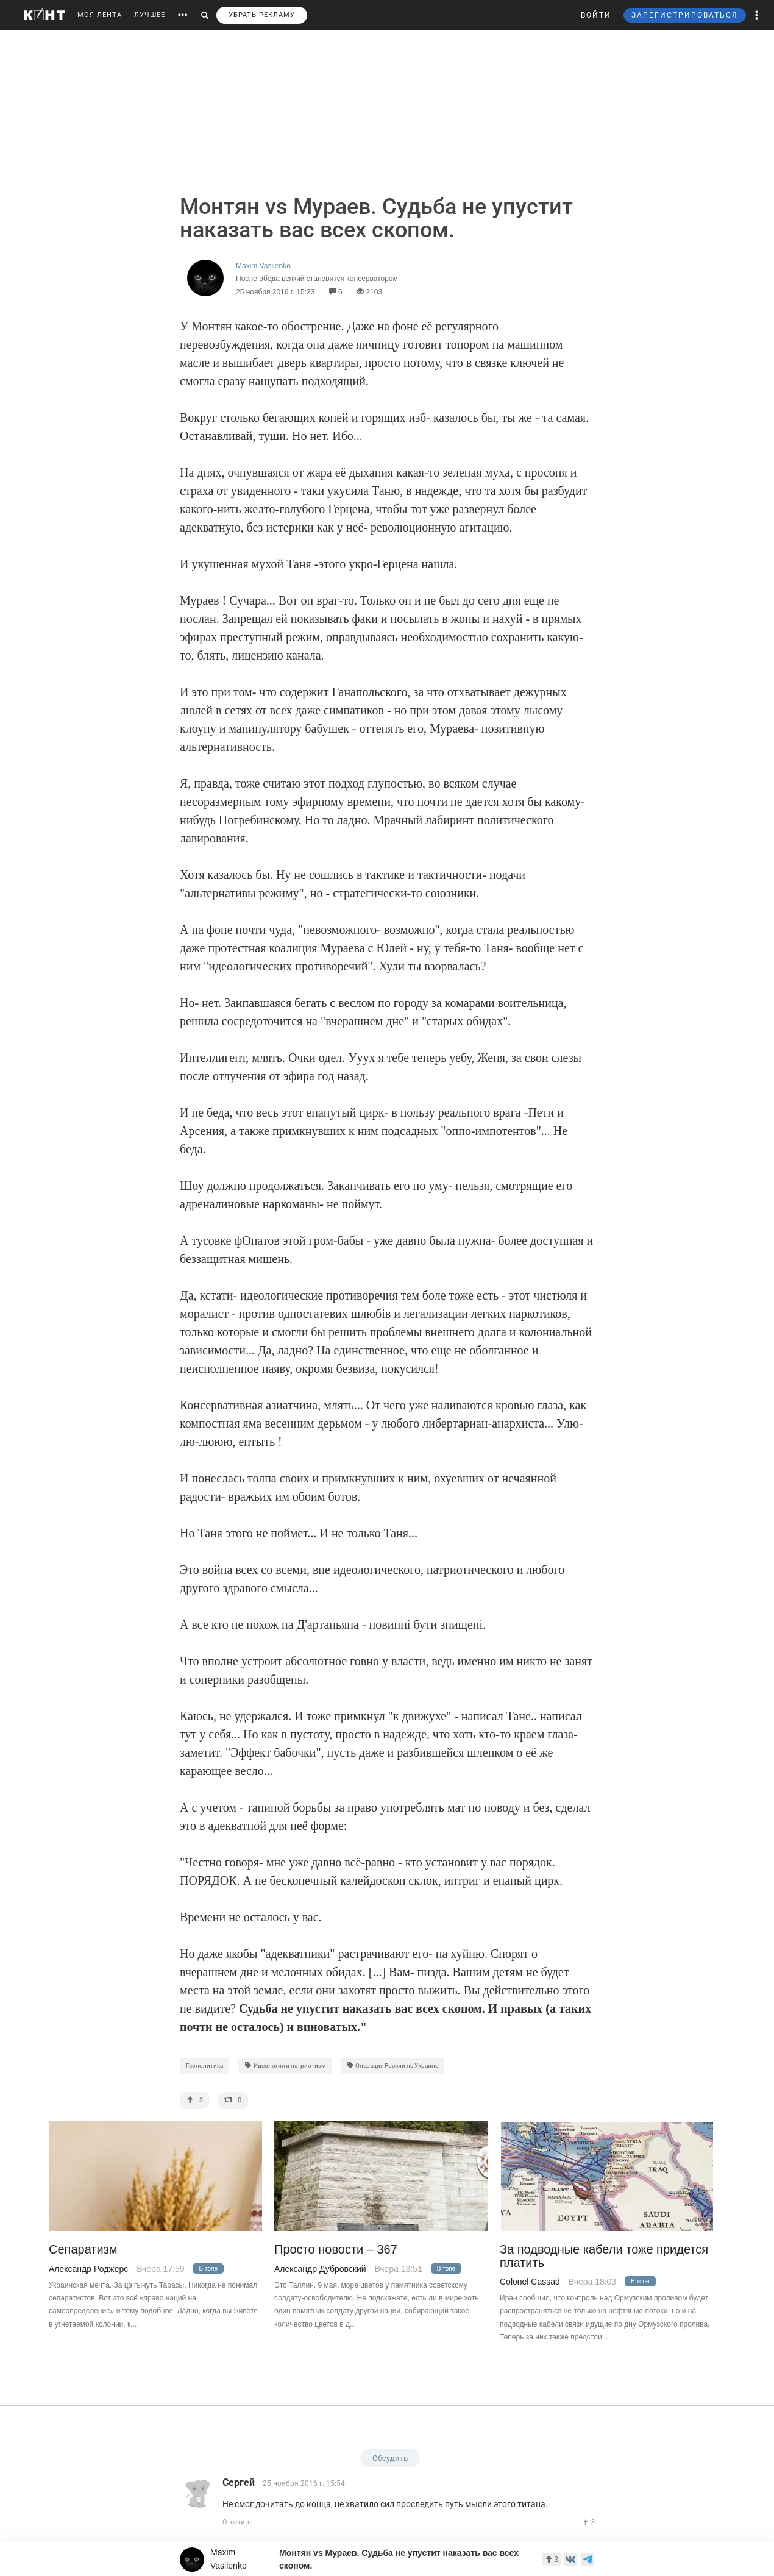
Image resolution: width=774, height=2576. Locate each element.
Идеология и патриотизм (284, 2065)
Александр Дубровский (320, 2269)
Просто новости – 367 (335, 2249)
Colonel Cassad (530, 2281)
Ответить (236, 2522)
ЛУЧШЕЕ (149, 15)
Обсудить (390, 2458)
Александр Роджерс (88, 2269)
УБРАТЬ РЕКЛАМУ (262, 15)
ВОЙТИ (596, 15)
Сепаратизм (83, 2249)
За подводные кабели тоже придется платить (604, 2256)
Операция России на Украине (393, 2065)
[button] (757, 15)
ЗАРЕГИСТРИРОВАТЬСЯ (684, 15)
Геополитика (204, 2065)
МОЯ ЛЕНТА (99, 15)
